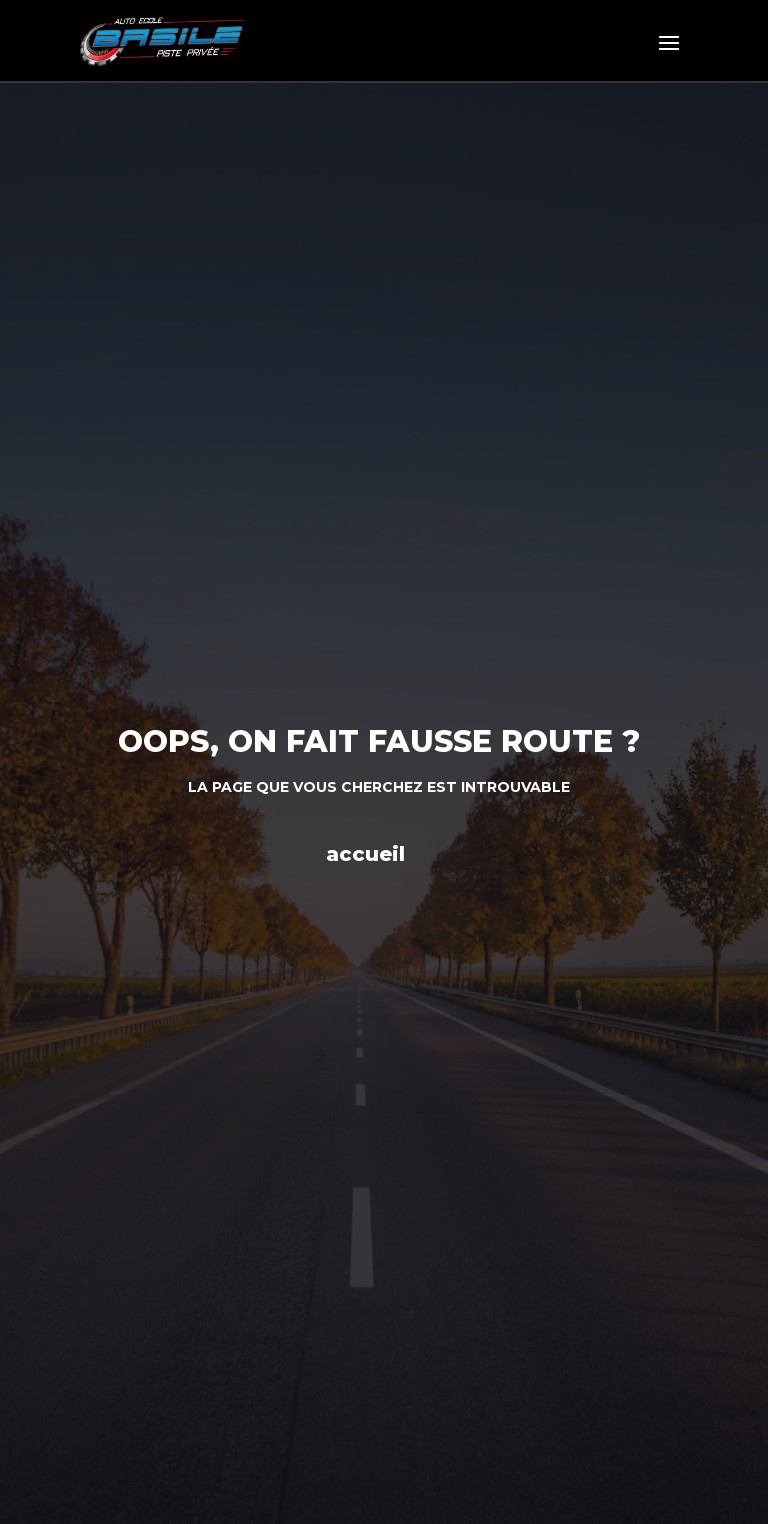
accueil (365, 854)
